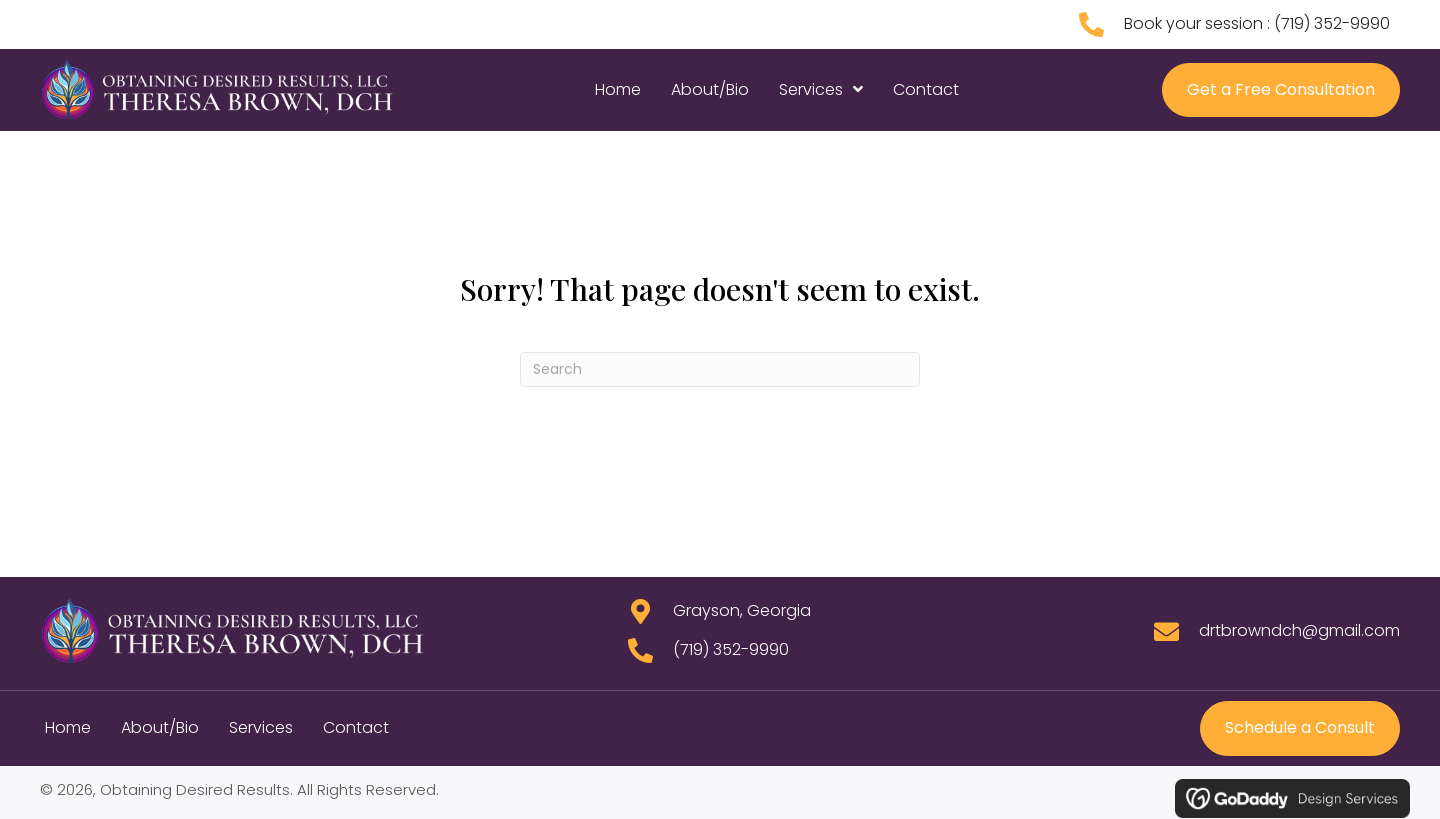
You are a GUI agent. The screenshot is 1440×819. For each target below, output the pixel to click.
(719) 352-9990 (1332, 23)
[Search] (720, 369)
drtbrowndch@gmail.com (1299, 630)
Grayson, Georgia (742, 610)
